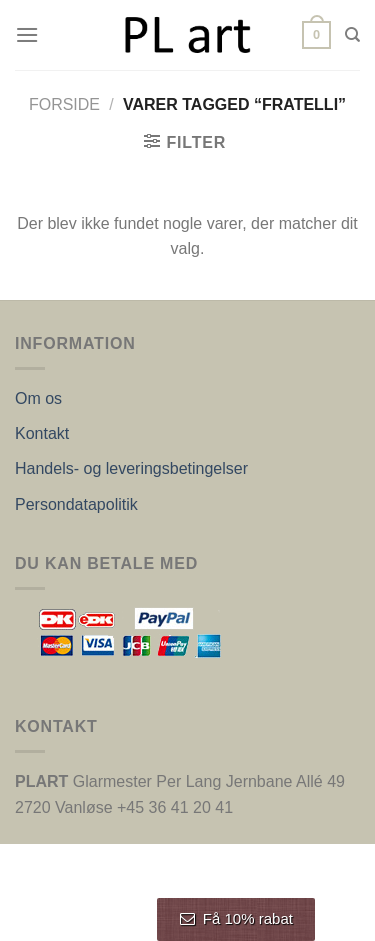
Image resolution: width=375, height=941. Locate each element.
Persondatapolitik (76, 504)
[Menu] (27, 34)
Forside (64, 104)
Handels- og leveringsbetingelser (131, 468)
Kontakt (42, 433)
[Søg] (352, 35)
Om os (38, 398)
